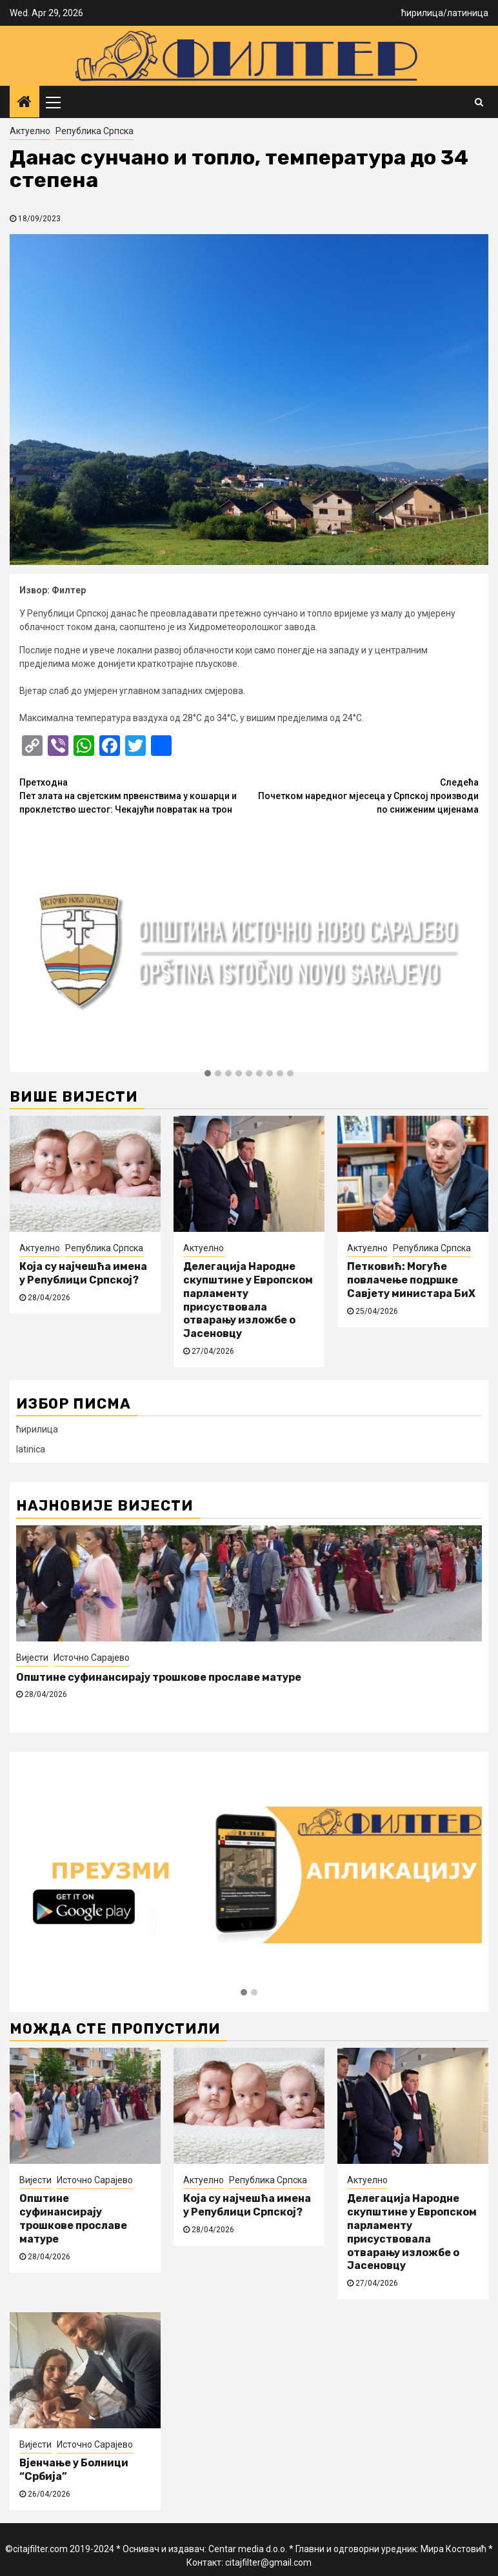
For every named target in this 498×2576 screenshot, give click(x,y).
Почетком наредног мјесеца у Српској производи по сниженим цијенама (364, 795)
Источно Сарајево (92, 1657)
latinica (30, 1449)
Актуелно (30, 131)
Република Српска (94, 131)
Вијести (32, 1657)
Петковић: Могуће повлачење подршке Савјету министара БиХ (411, 1280)
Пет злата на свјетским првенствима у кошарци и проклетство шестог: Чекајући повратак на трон (134, 795)
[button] (208, 1074)
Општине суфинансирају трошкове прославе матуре (158, 1677)
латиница (467, 13)
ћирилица (422, 13)
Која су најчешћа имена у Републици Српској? (83, 1273)
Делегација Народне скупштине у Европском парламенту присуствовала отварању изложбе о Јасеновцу (248, 1300)
